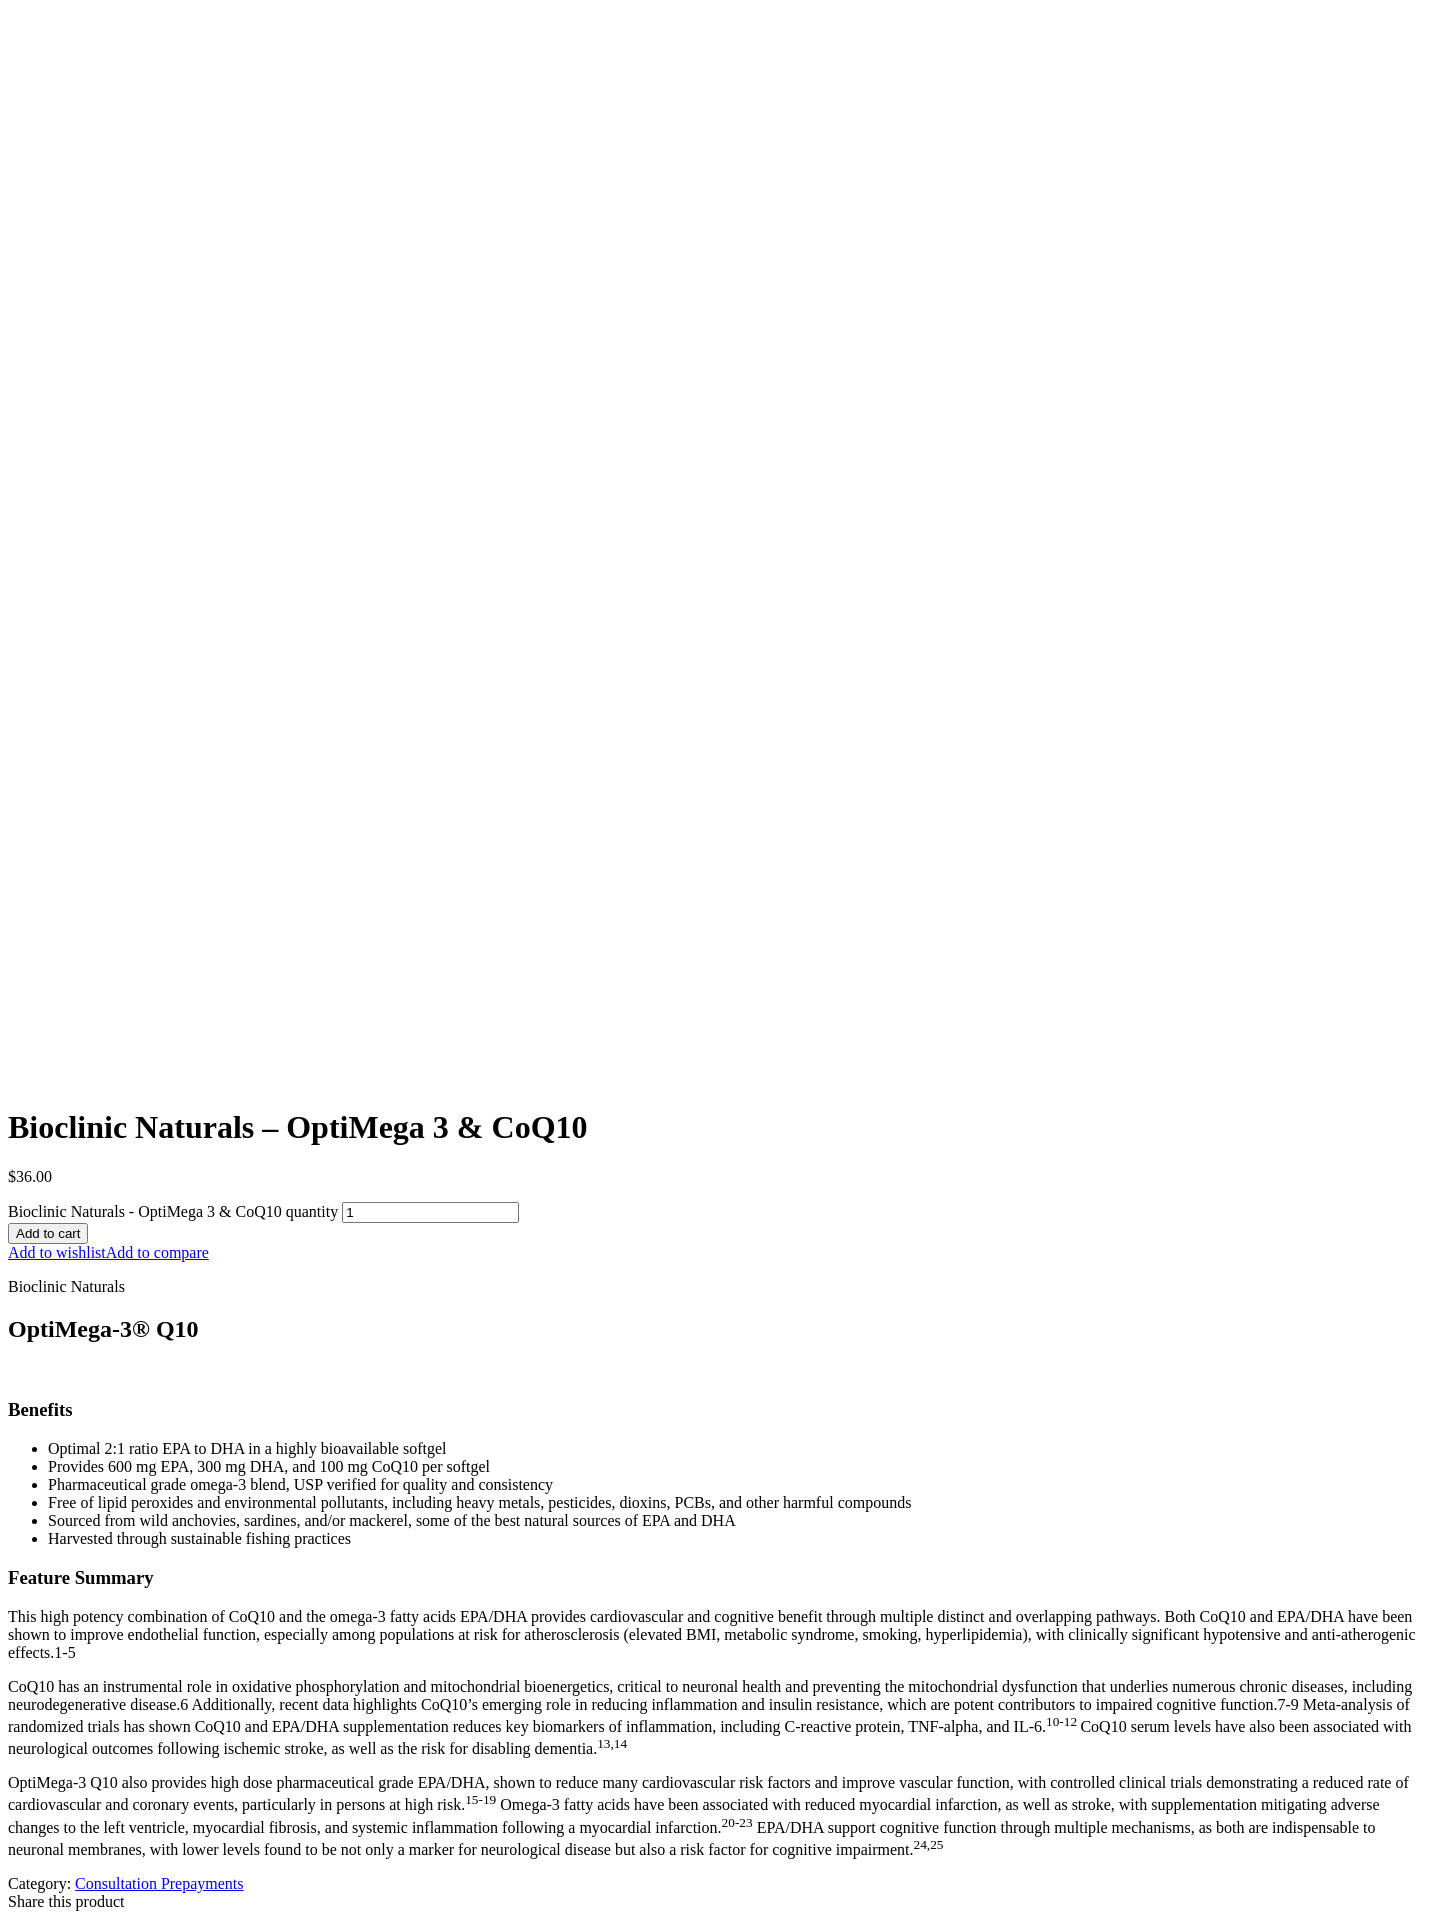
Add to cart (48, 1233)
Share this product (66, 1901)
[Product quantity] (430, 1212)
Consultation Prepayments (159, 1883)
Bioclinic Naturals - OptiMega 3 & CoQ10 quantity (173, 1211)
